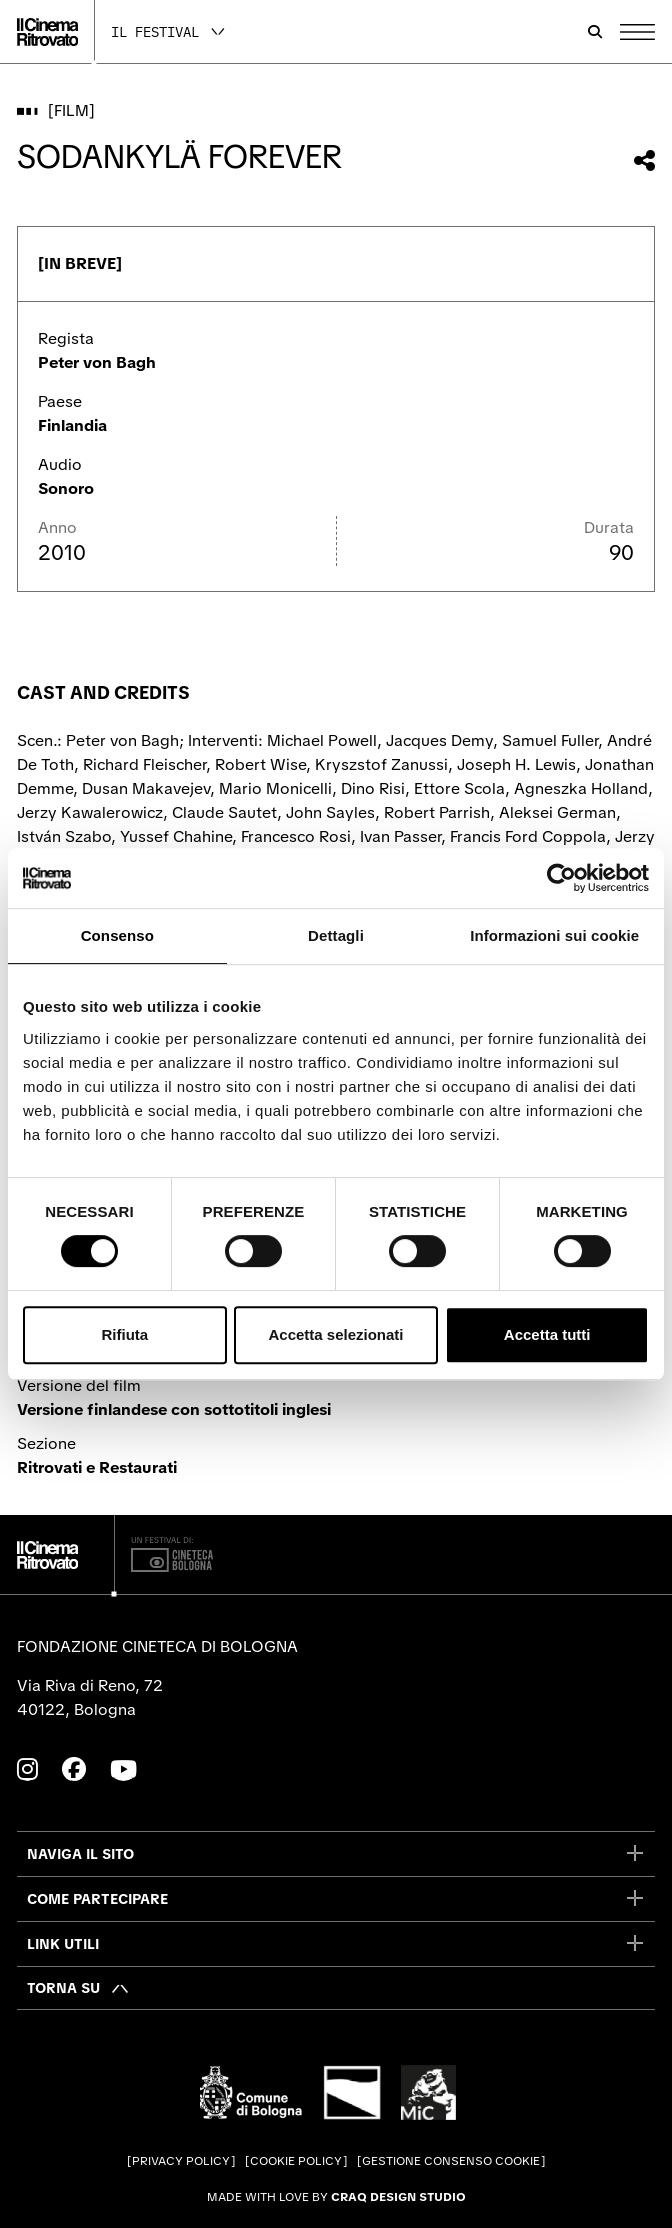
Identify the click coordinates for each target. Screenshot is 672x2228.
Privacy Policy (181, 2161)
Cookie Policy (296, 2161)
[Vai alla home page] (47, 32)
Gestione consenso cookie (451, 2161)
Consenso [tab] (117, 935)
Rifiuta (124, 1334)
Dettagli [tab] (336, 935)
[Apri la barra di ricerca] (595, 32)
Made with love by (336, 2197)
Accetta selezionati (335, 1334)
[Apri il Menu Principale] (637, 32)
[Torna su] (78, 1988)
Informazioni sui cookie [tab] (554, 935)
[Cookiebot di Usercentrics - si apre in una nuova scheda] (561, 878)
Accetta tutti (547, 1334)
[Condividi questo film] (644, 160)
